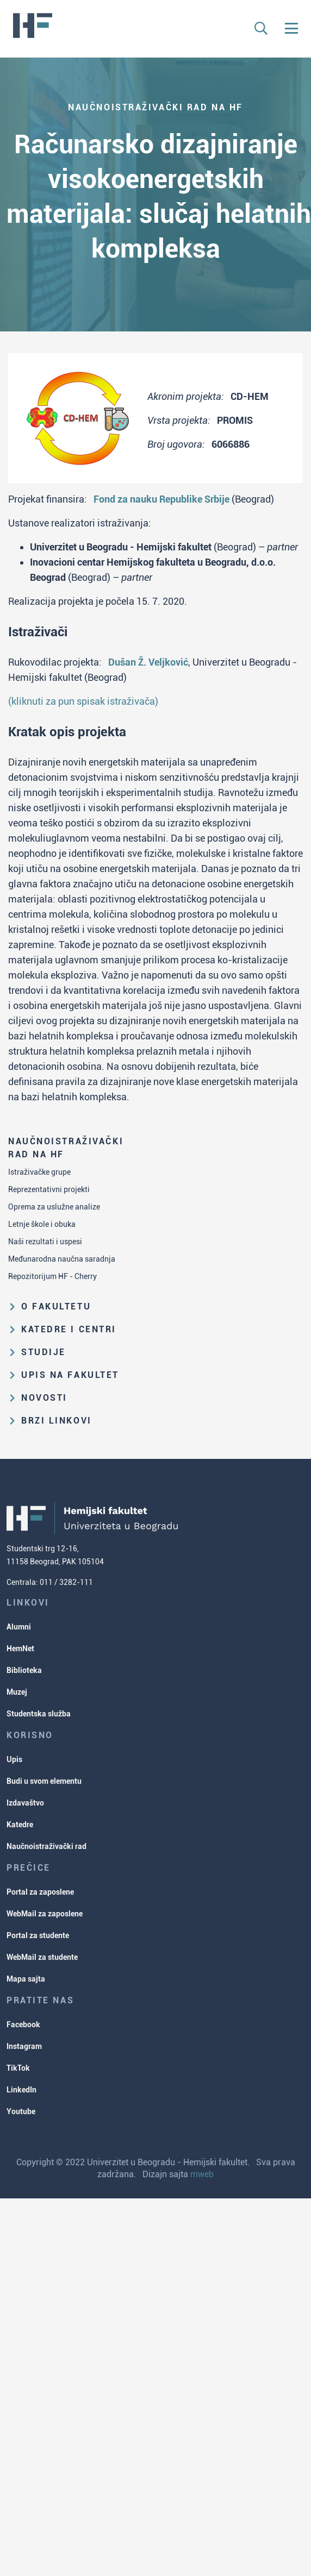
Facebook (23, 2024)
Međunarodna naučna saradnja (61, 1259)
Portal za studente (38, 1935)
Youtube (21, 2111)
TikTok (18, 2068)
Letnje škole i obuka (42, 1224)
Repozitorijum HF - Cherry (52, 1276)
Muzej (17, 1692)
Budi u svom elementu (44, 1781)
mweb (202, 2174)
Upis (14, 1759)
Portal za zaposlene (40, 1892)
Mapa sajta (26, 1979)
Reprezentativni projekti (49, 1189)
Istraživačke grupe (39, 1172)
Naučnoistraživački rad (46, 1846)
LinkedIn (21, 2089)
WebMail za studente (42, 1957)
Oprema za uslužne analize (54, 1206)
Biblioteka (24, 1670)
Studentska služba (39, 1713)
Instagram (24, 2046)
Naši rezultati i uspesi (45, 1241)
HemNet (20, 1648)
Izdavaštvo (25, 1802)
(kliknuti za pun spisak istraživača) (83, 701)
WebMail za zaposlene (45, 1913)
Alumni (19, 1626)
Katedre (20, 1824)
